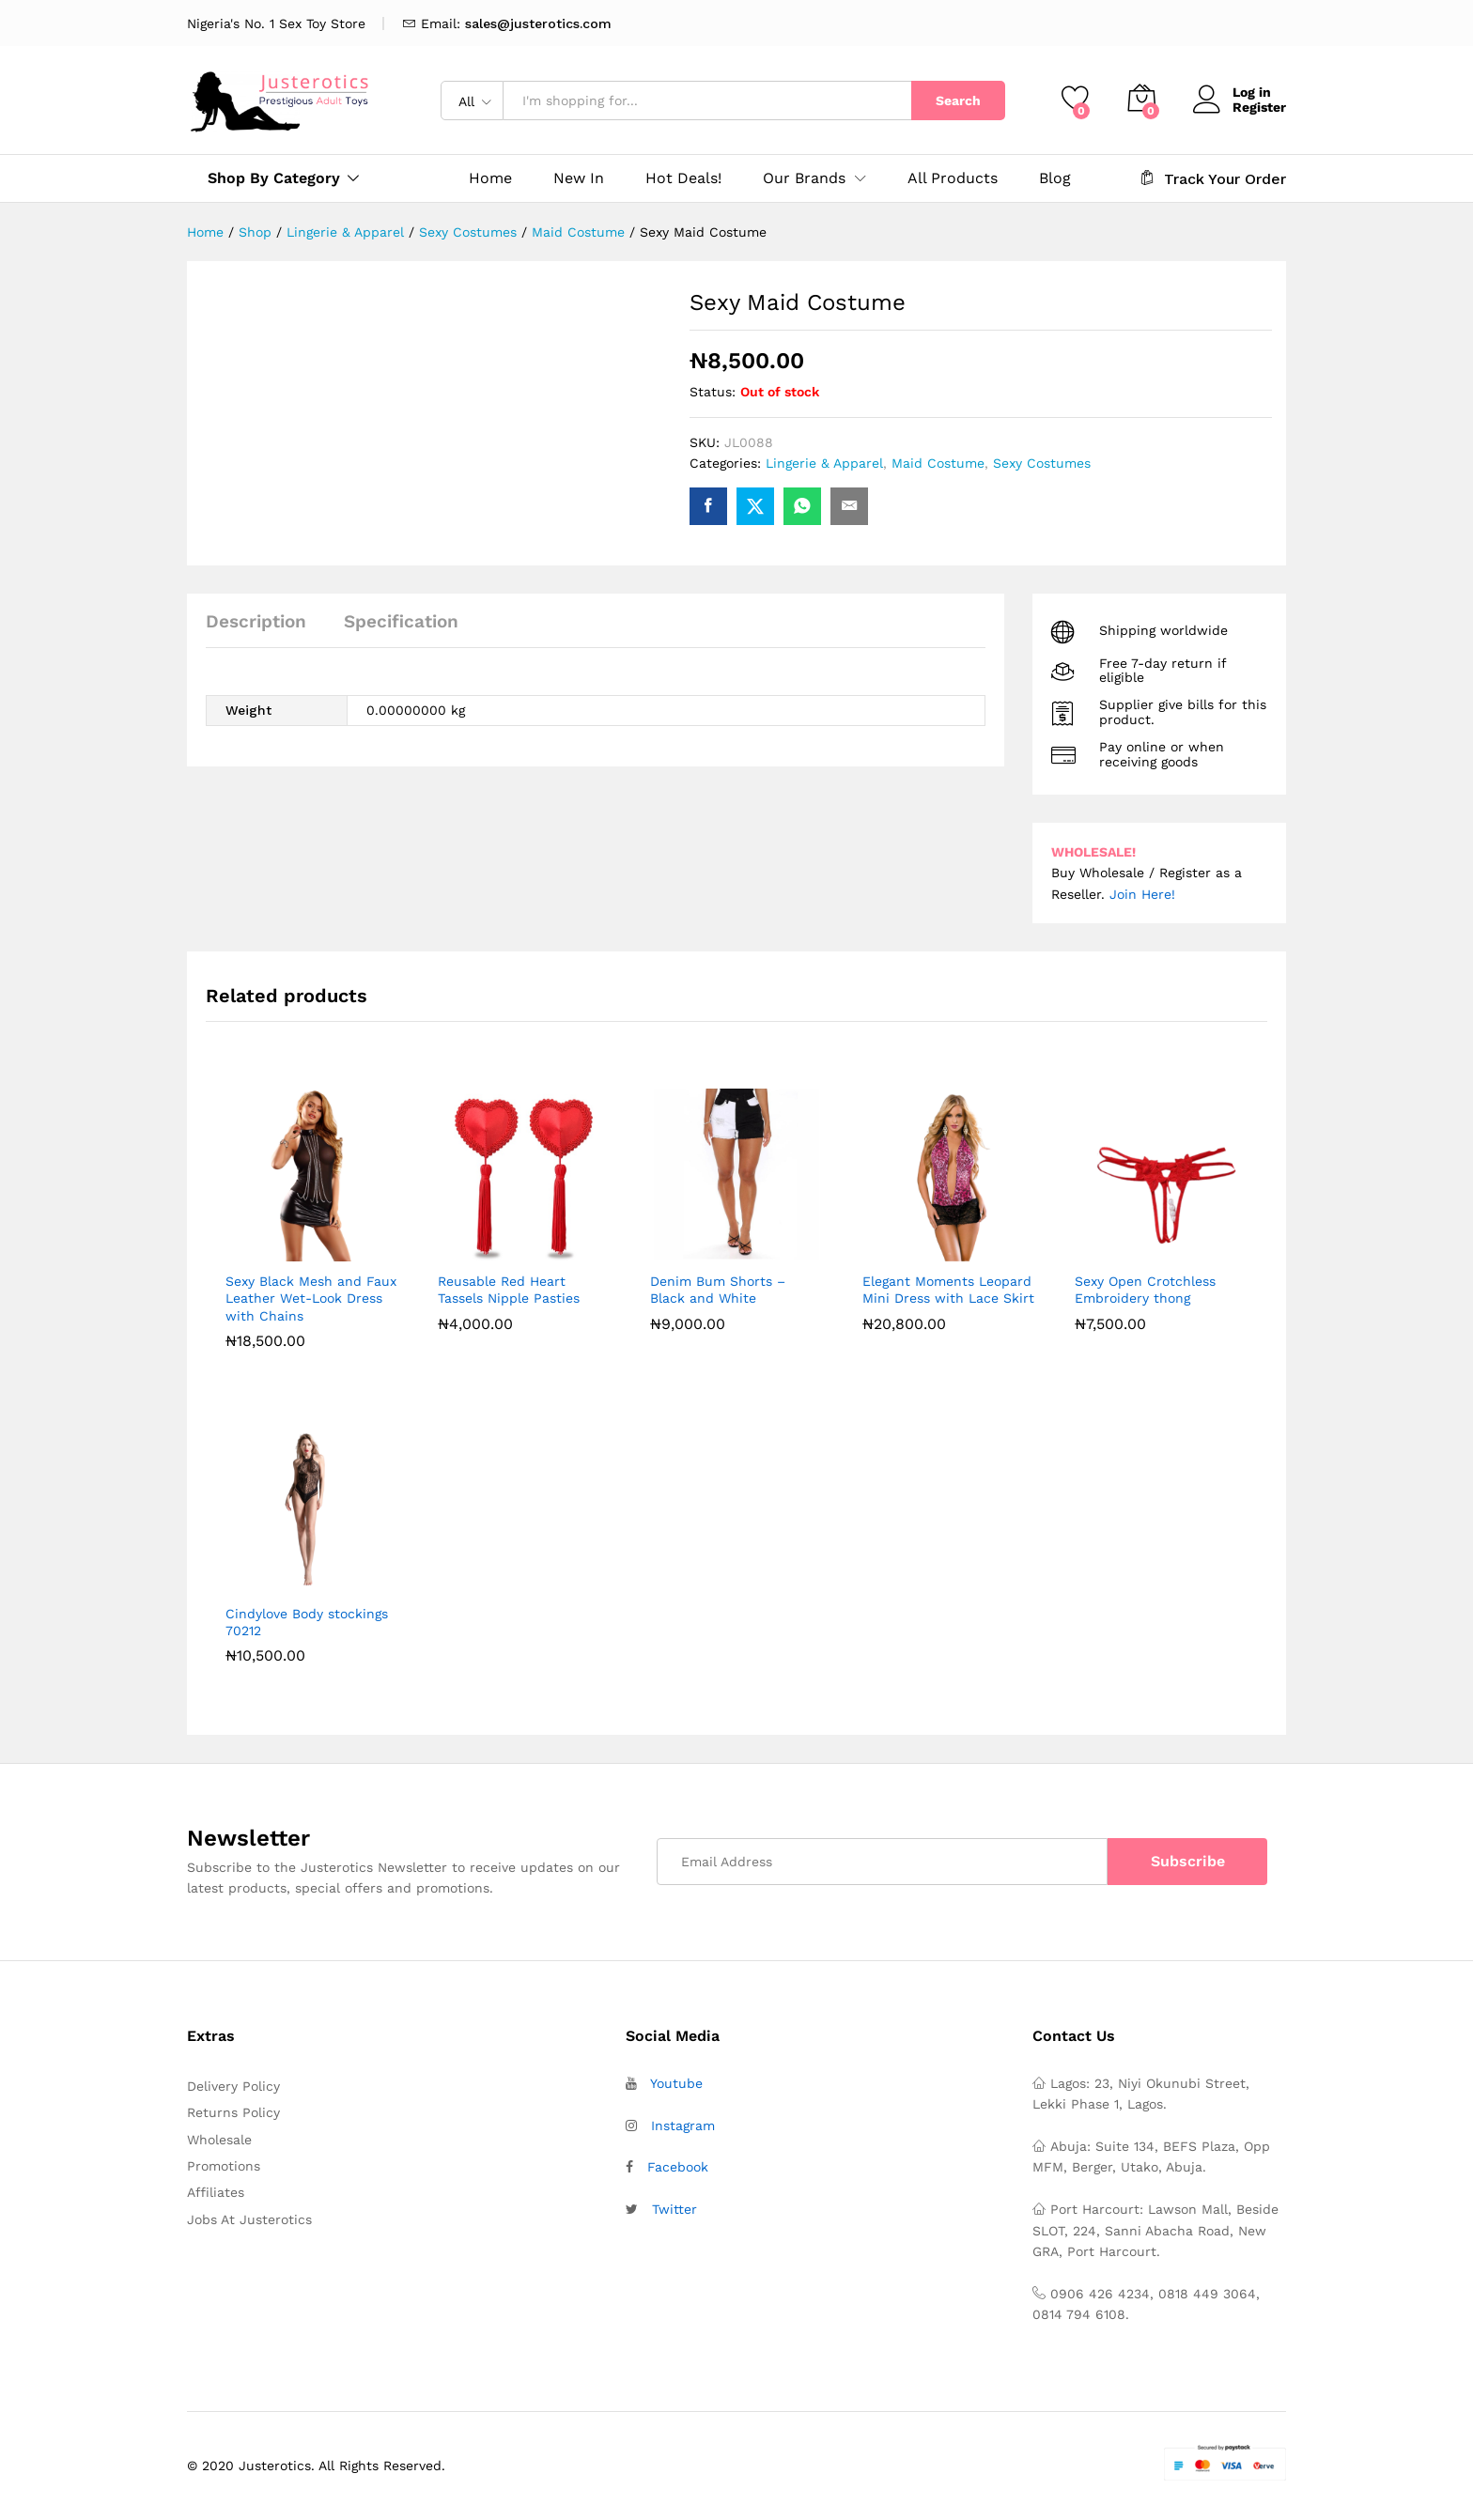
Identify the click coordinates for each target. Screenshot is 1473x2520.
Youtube (676, 2083)
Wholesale (219, 2139)
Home (490, 178)
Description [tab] (256, 621)
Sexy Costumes (1042, 463)
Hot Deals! (683, 178)
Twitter (674, 2209)
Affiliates (215, 2192)
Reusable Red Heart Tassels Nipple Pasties (509, 1290)
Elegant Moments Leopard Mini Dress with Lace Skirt (948, 1290)
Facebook (677, 2166)
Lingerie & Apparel (824, 463)
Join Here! (1142, 894)
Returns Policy (233, 2112)
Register (1259, 107)
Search (958, 100)
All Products (952, 178)
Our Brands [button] (804, 178)
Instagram (683, 2125)
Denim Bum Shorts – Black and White (717, 1290)
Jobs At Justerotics (249, 2219)
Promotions (223, 2165)
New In (578, 178)
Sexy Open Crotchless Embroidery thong (1145, 1290)
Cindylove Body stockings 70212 (306, 1622)
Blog (1055, 178)
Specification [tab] (401, 621)
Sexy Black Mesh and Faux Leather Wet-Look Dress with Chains (310, 1298)
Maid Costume (938, 463)
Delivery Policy (233, 2086)
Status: (713, 391)
